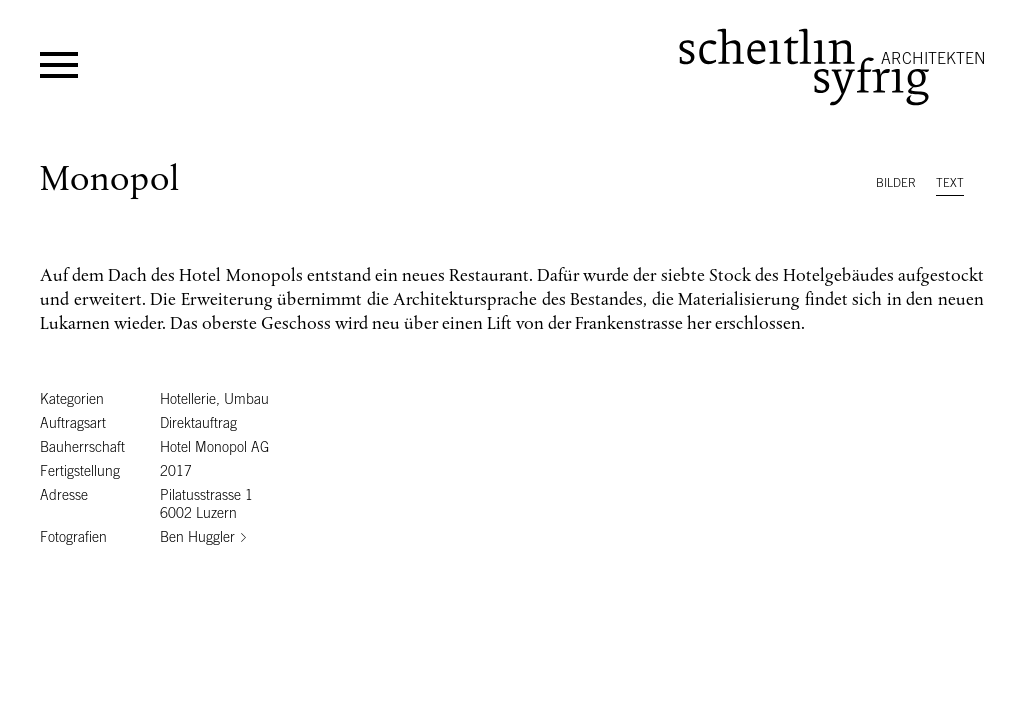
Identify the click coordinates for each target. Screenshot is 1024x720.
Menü (59, 65)
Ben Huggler (197, 537)
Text (950, 183)
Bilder (896, 183)
